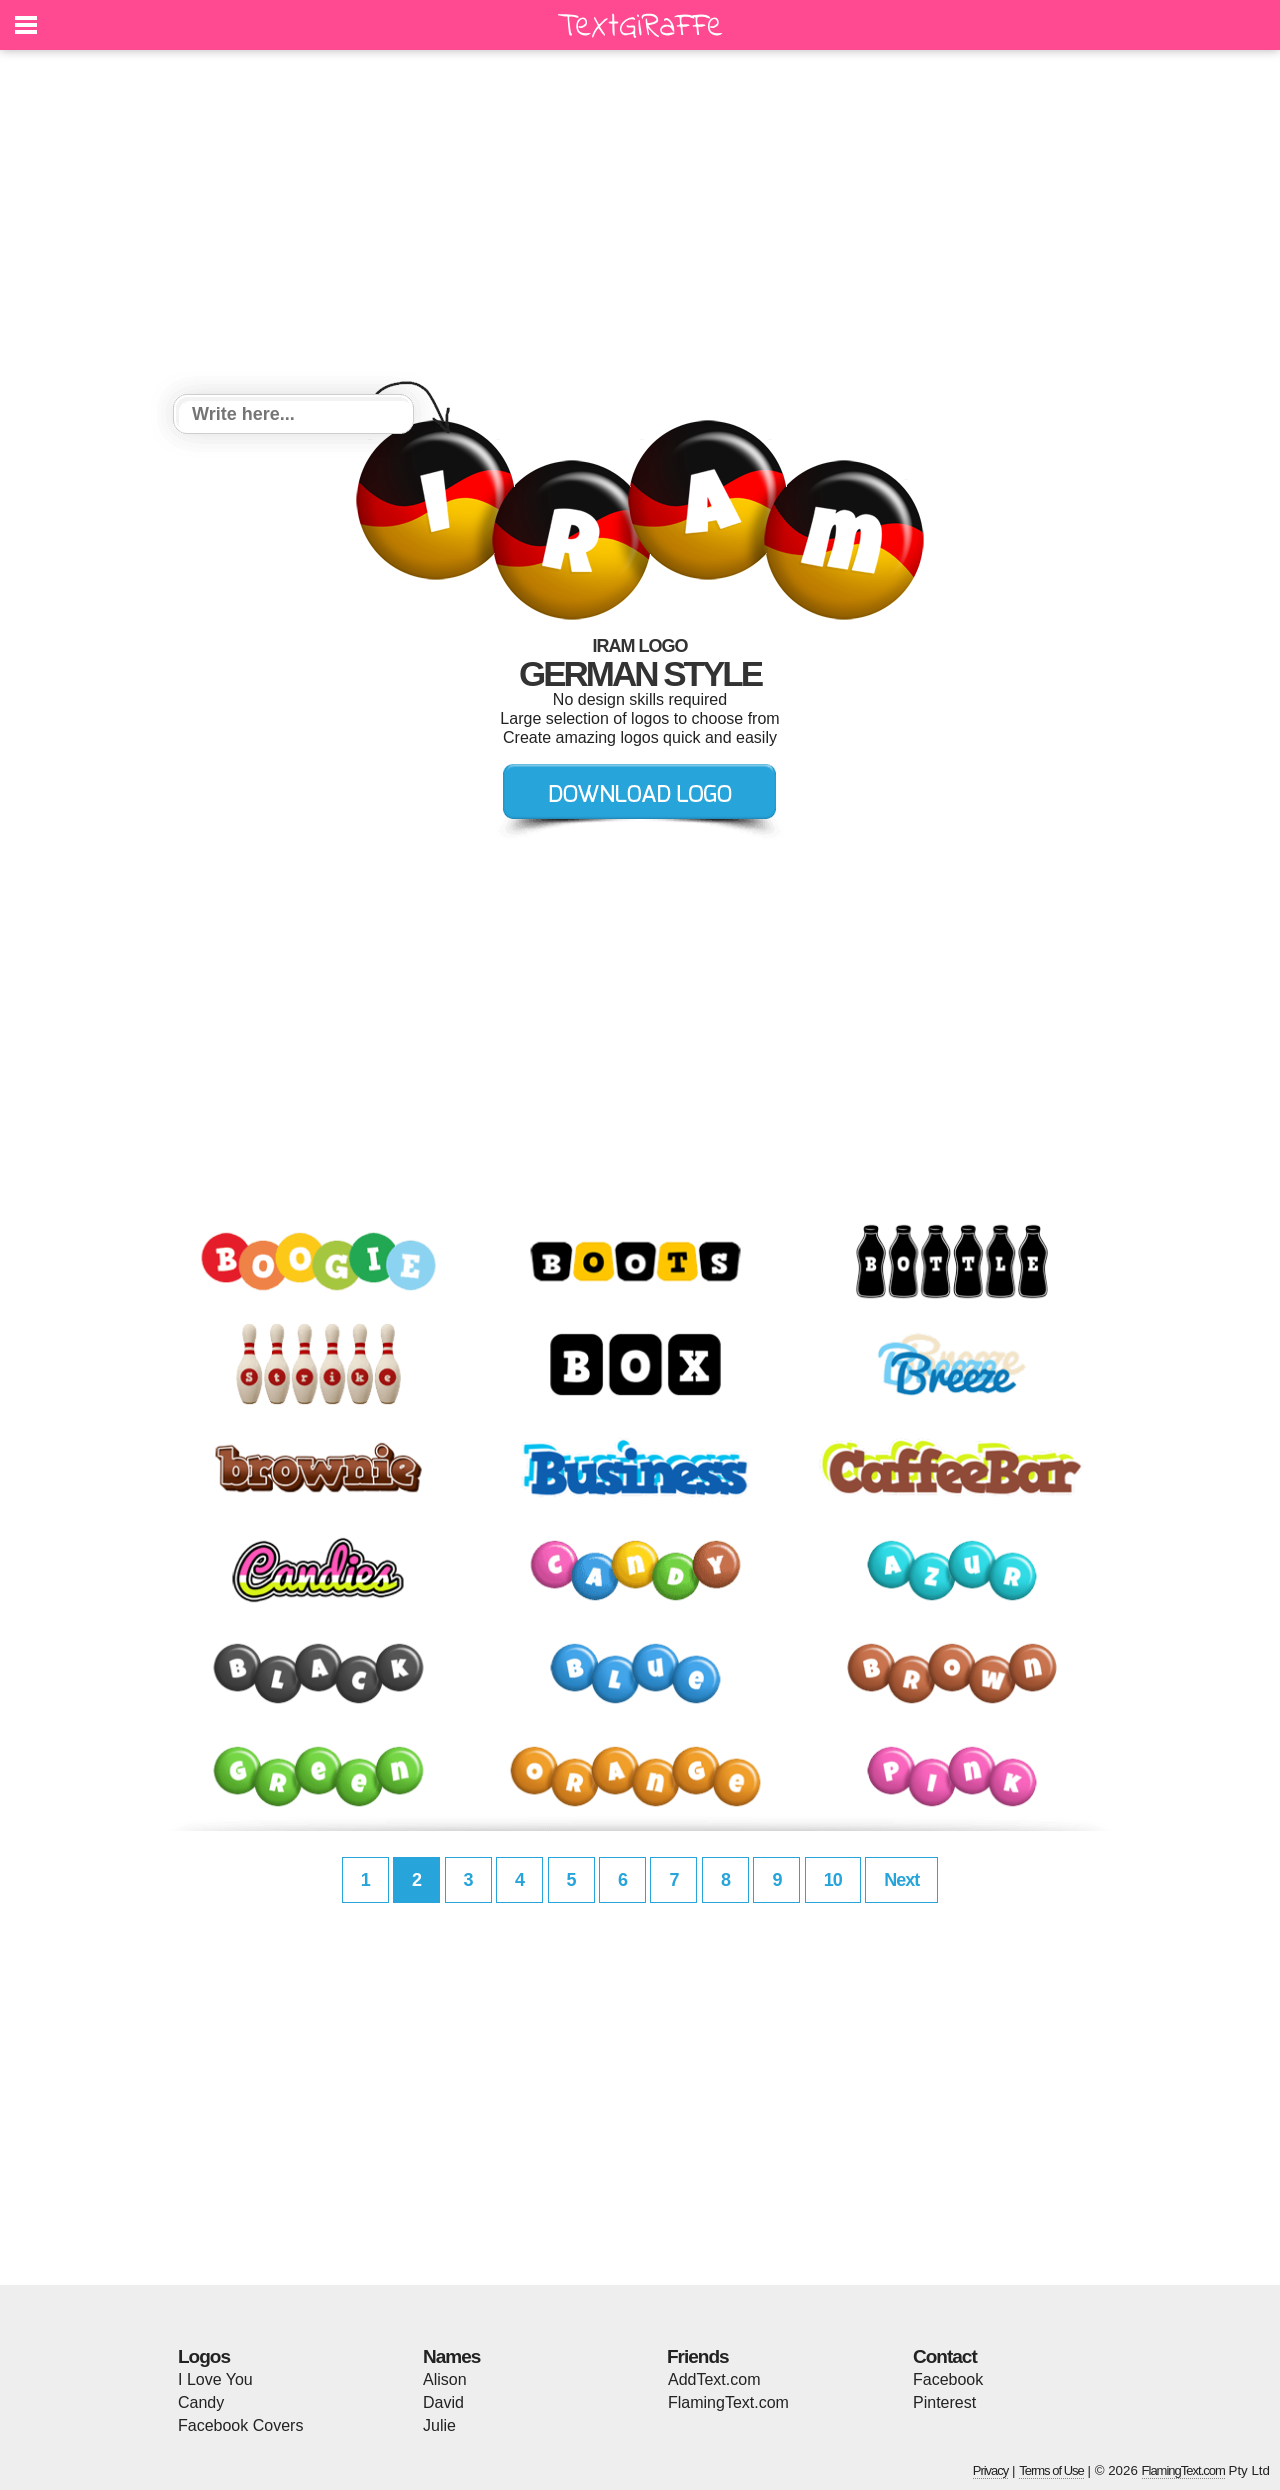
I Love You (215, 2379)
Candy (201, 2402)
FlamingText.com (728, 2402)
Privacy (991, 2470)
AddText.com (714, 2379)
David (443, 2402)
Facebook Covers (240, 2425)
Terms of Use (1051, 2470)
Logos (204, 2356)
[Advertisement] (640, 225)
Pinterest (944, 2402)
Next (901, 1880)
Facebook (948, 2379)
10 (833, 1880)
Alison (445, 2379)
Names (451, 2356)
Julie (439, 2425)
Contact (945, 2356)
